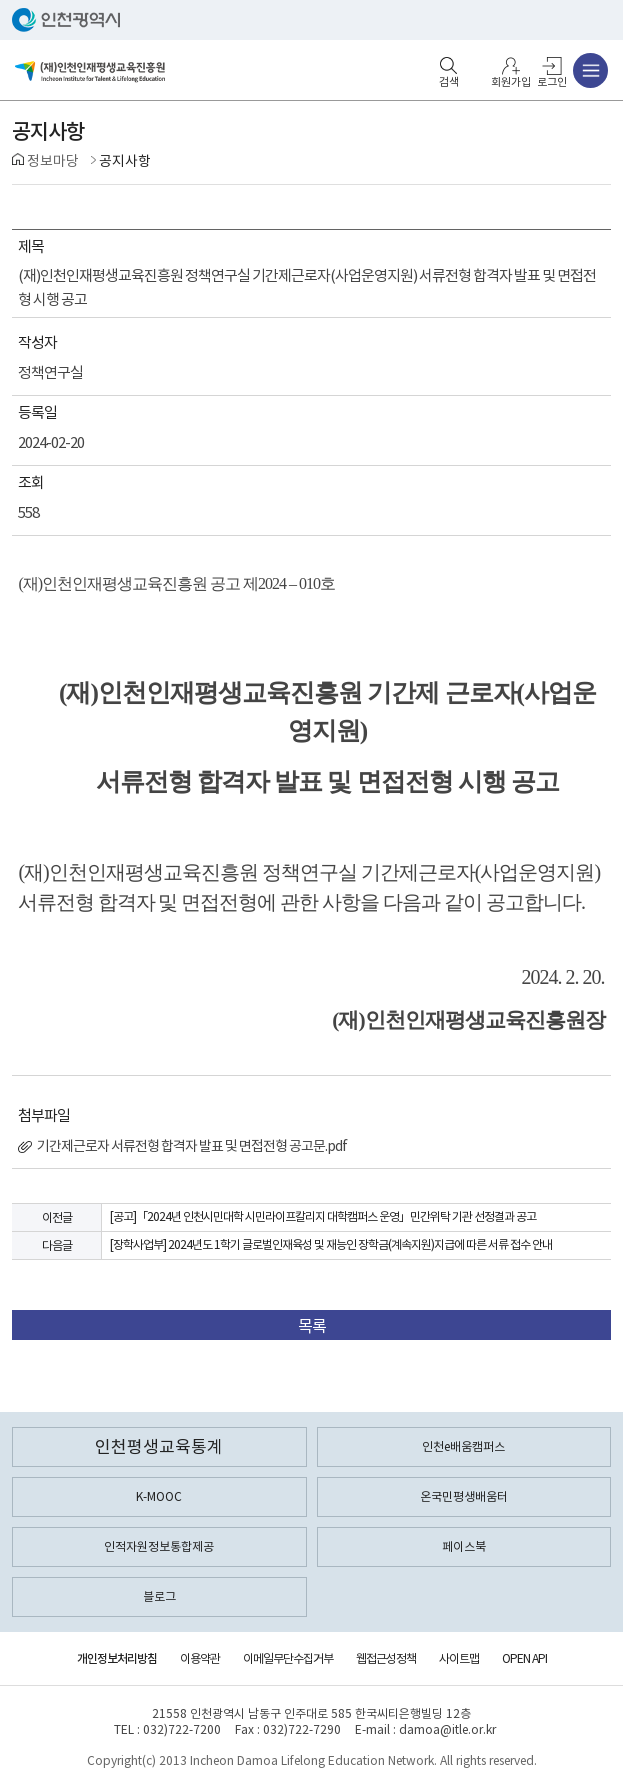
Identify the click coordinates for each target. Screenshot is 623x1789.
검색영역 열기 (449, 65)
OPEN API (524, 1658)
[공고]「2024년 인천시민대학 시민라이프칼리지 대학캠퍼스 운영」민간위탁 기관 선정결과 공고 (323, 1216)
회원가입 (511, 81)
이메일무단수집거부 (288, 1658)
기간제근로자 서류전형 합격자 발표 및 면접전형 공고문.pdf (182, 1146)
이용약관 (200, 1658)
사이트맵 (459, 1658)
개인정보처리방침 (117, 1658)
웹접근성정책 (386, 1658)
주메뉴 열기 (590, 70)
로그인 (552, 81)
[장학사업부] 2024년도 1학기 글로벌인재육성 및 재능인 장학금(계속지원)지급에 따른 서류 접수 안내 (331, 1244)
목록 (312, 1326)
